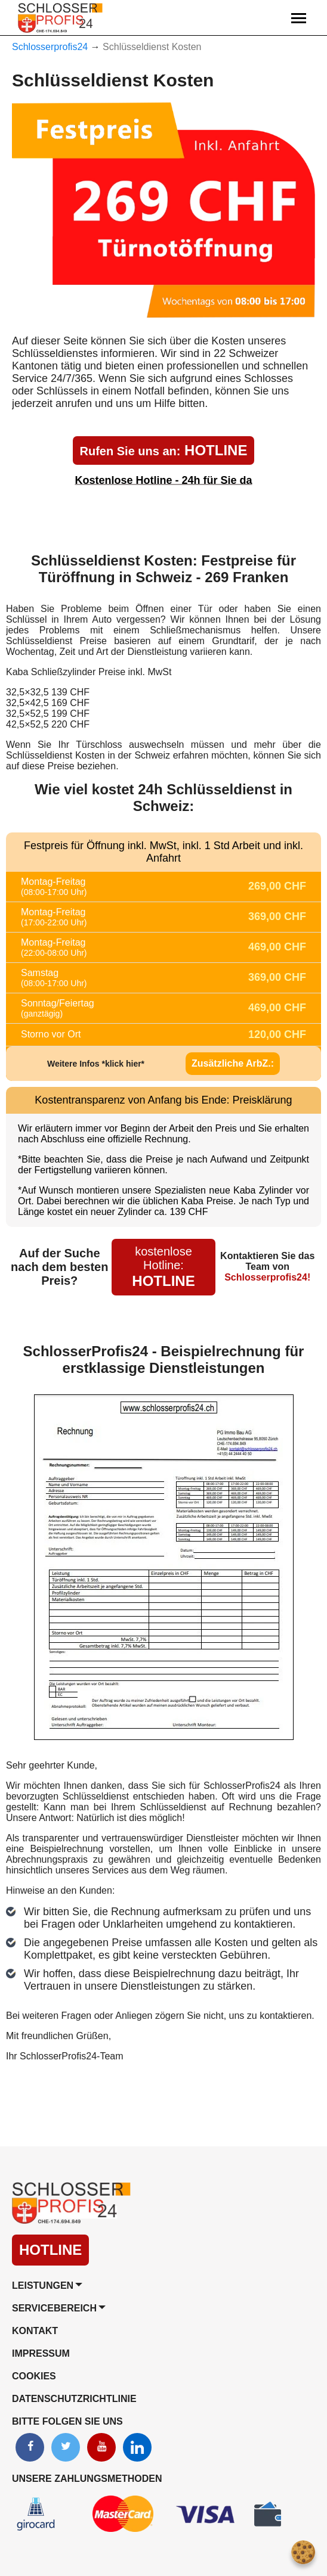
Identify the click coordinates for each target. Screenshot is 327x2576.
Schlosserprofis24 (50, 47)
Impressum (41, 2353)
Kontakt (35, 2331)
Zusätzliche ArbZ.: (233, 1063)
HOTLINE (164, 450)
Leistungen (42, 2285)
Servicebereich (54, 2308)
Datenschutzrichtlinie (74, 2399)
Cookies (34, 2376)
